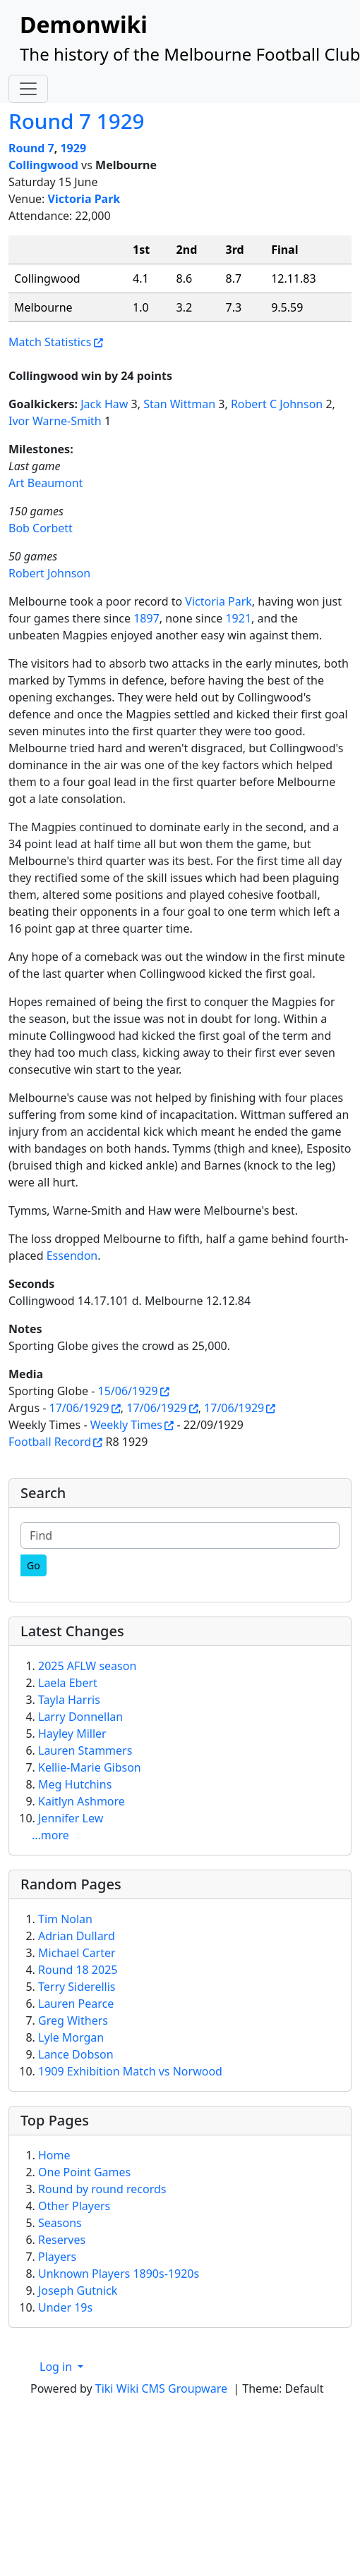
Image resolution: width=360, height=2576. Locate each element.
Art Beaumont (45, 483)
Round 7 (31, 148)
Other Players (74, 2206)
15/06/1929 (128, 1391)
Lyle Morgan (71, 2037)
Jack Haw (104, 404)
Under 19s (65, 2307)
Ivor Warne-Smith (55, 421)
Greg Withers (73, 2020)
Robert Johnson (49, 573)
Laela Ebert (67, 1683)
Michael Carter (77, 1953)
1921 (238, 618)
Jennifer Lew (70, 1818)
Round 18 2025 (77, 1969)
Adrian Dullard (76, 1936)
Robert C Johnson (277, 404)
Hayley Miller (72, 1733)
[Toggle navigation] (28, 89)
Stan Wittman (179, 404)
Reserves (61, 2239)
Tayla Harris (69, 1699)
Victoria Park (84, 199)
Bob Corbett (40, 528)
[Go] (33, 1565)
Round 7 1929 (76, 120)
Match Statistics (49, 342)
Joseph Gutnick (77, 2290)
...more (50, 1835)
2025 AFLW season (87, 1666)
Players (57, 2256)
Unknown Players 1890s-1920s (118, 2273)
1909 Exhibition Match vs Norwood (130, 2071)
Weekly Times (126, 1425)
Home (54, 2155)
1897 (146, 618)
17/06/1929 (79, 1408)
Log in (57, 2366)
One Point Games (84, 2172)
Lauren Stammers (85, 1750)
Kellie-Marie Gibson (89, 1767)
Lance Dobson (76, 2054)
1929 (73, 148)
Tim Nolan (65, 1919)
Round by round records (102, 2189)
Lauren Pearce (76, 2003)
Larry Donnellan (80, 1716)
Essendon (72, 1255)
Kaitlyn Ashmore (81, 1801)
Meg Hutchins (75, 1784)
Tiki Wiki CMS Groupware (162, 2388)
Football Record (49, 1441)
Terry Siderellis (76, 1986)
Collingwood (43, 165)
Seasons (60, 2223)
